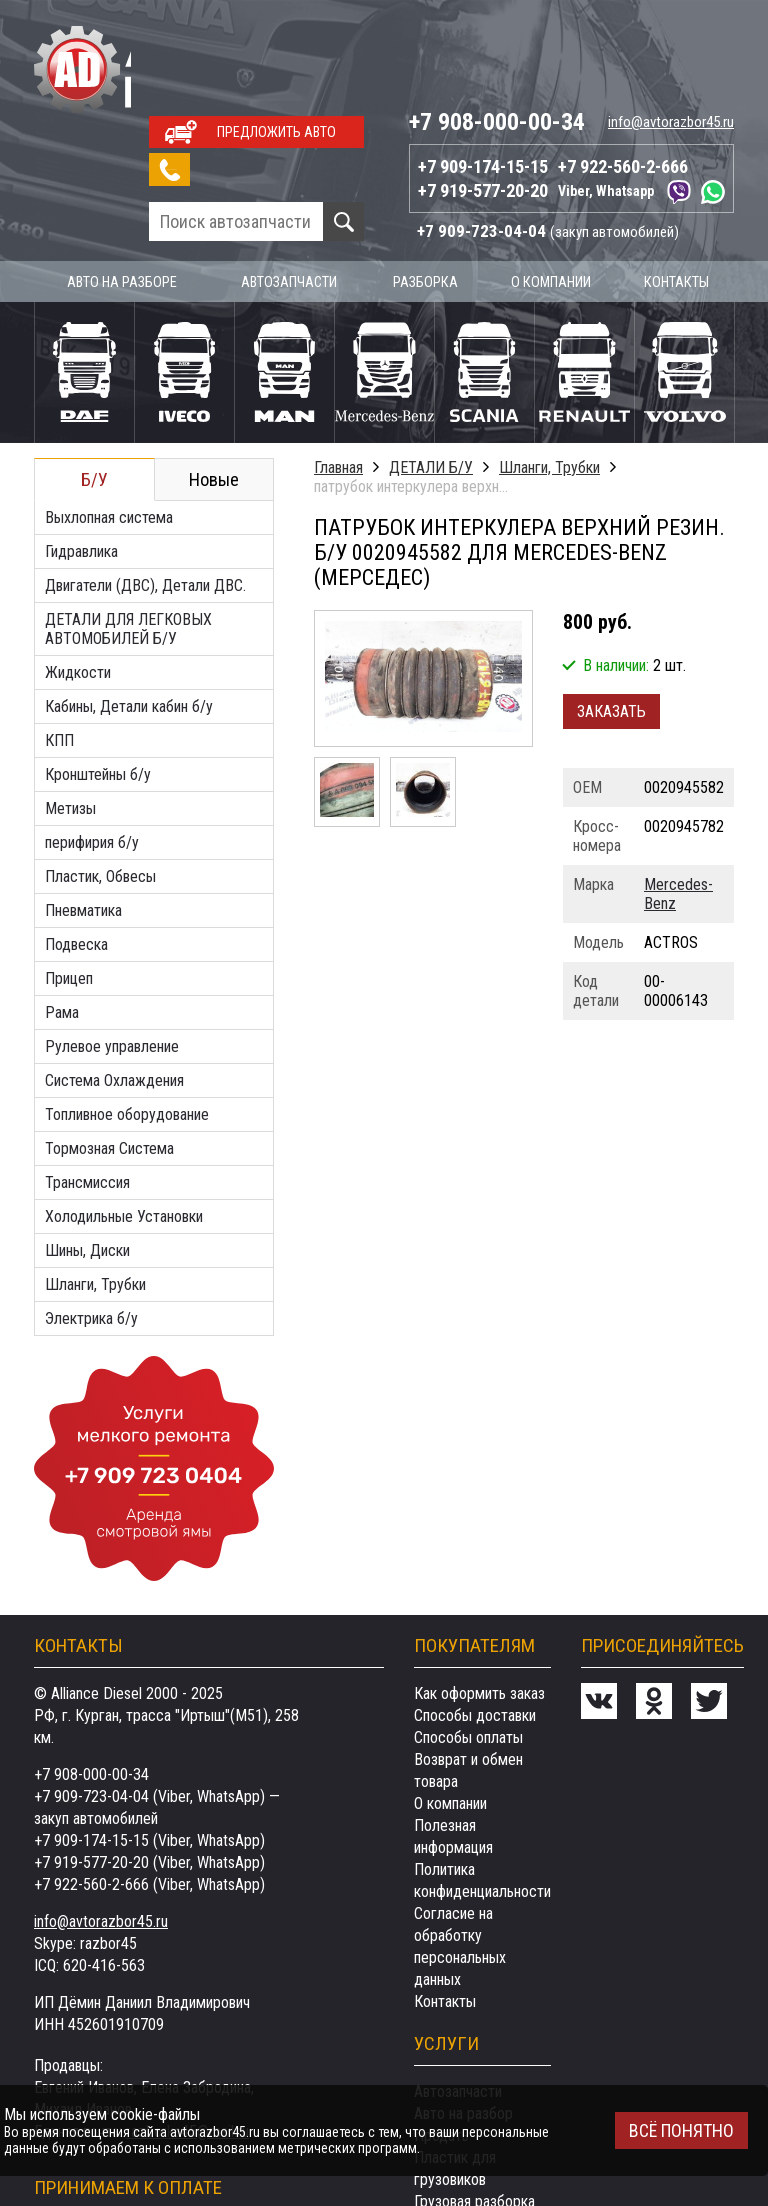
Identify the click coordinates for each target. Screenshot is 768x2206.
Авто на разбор (463, 2015)
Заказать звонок (165, 73)
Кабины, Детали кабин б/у (129, 608)
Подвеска (76, 846)
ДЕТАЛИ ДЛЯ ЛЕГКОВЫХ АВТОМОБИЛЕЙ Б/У (128, 531)
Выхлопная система (109, 419)
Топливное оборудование (127, 1016)
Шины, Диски (87, 1152)
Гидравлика (81, 453)
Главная (338, 369)
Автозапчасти (291, 185)
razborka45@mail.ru (187, 2033)
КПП (59, 642)
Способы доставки (475, 1617)
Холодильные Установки (124, 1118)
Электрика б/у (91, 1220)
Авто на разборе (123, 185)
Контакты (677, 185)
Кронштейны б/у (98, 676)
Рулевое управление (112, 948)
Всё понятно (681, 2130)
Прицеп (69, 880)
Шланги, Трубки (95, 1186)
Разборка (428, 185)
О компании (553, 185)
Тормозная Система (109, 1050)
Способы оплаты (468, 1639)
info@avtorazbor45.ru (671, 26)
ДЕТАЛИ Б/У (431, 369)
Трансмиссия (87, 1084)
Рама (62, 914)
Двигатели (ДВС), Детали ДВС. (145, 487)
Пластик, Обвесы (100, 778)
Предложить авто (276, 36)
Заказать (611, 613)
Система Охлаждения (114, 982)
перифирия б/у (92, 744)
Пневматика (83, 812)
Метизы (70, 710)
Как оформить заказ (479, 1595)
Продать (441, 2037)
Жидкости (78, 574)
